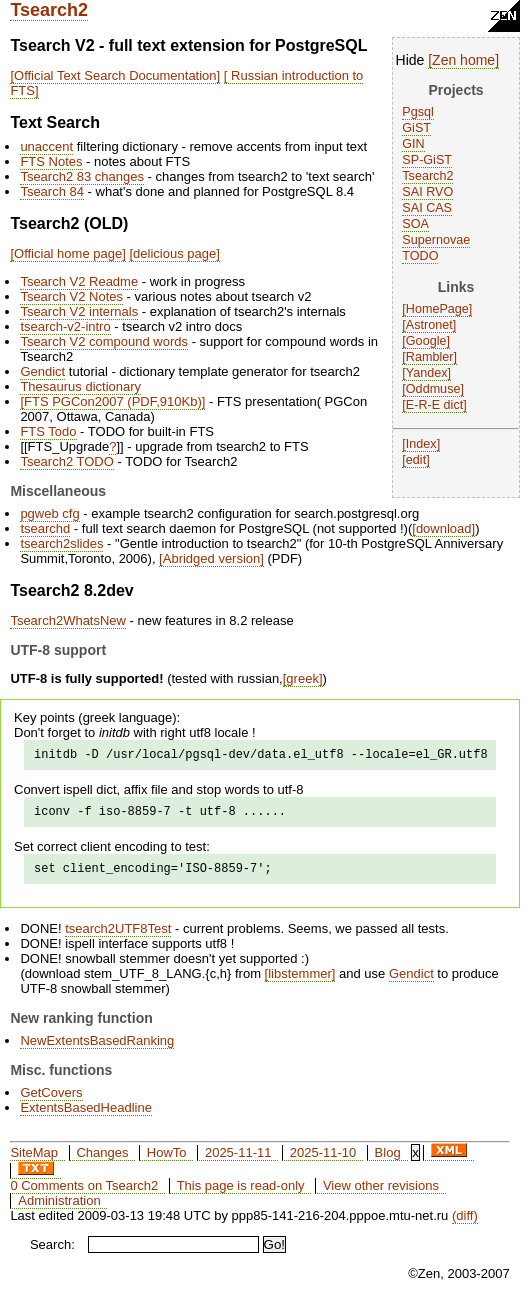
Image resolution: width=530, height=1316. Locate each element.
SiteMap (34, 1161)
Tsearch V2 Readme (79, 281)
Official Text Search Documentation (115, 75)
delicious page (174, 253)
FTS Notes (51, 161)
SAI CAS (427, 208)
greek (302, 678)
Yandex (427, 373)
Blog (388, 1161)
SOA (415, 224)
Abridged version (212, 558)
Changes (102, 1161)
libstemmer (300, 982)
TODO (420, 256)
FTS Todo (48, 431)
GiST (416, 128)
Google (426, 341)
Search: (52, 1253)
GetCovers (51, 1101)
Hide (410, 60)
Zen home (463, 60)
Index (421, 444)
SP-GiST (427, 160)
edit (416, 460)
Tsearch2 (49, 10)
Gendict (42, 371)
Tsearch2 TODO (66, 461)
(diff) (465, 1224)
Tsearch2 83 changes (82, 176)
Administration (59, 1209)
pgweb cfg (49, 513)
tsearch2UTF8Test (118, 937)
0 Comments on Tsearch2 (84, 1194)
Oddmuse (433, 389)
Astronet (429, 325)
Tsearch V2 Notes (71, 296)
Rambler (430, 357)
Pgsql (418, 112)
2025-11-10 (323, 1161)
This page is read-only (241, 1194)
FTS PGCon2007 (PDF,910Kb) (113, 401)
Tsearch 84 (52, 191)
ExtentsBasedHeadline (86, 1116)
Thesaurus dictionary (80, 386)
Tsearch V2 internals (79, 311)
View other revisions (381, 1194)
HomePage (437, 309)
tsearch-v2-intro (65, 326)
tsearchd (45, 528)
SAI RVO (427, 192)
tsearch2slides (61, 543)
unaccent (46, 146)
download (444, 528)
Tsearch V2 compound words (104, 341)
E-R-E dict (434, 405)
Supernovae (436, 240)
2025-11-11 (238, 1161)
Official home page (68, 253)
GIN (413, 144)
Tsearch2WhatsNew (68, 620)
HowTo (167, 1161)
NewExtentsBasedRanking (97, 1049)
